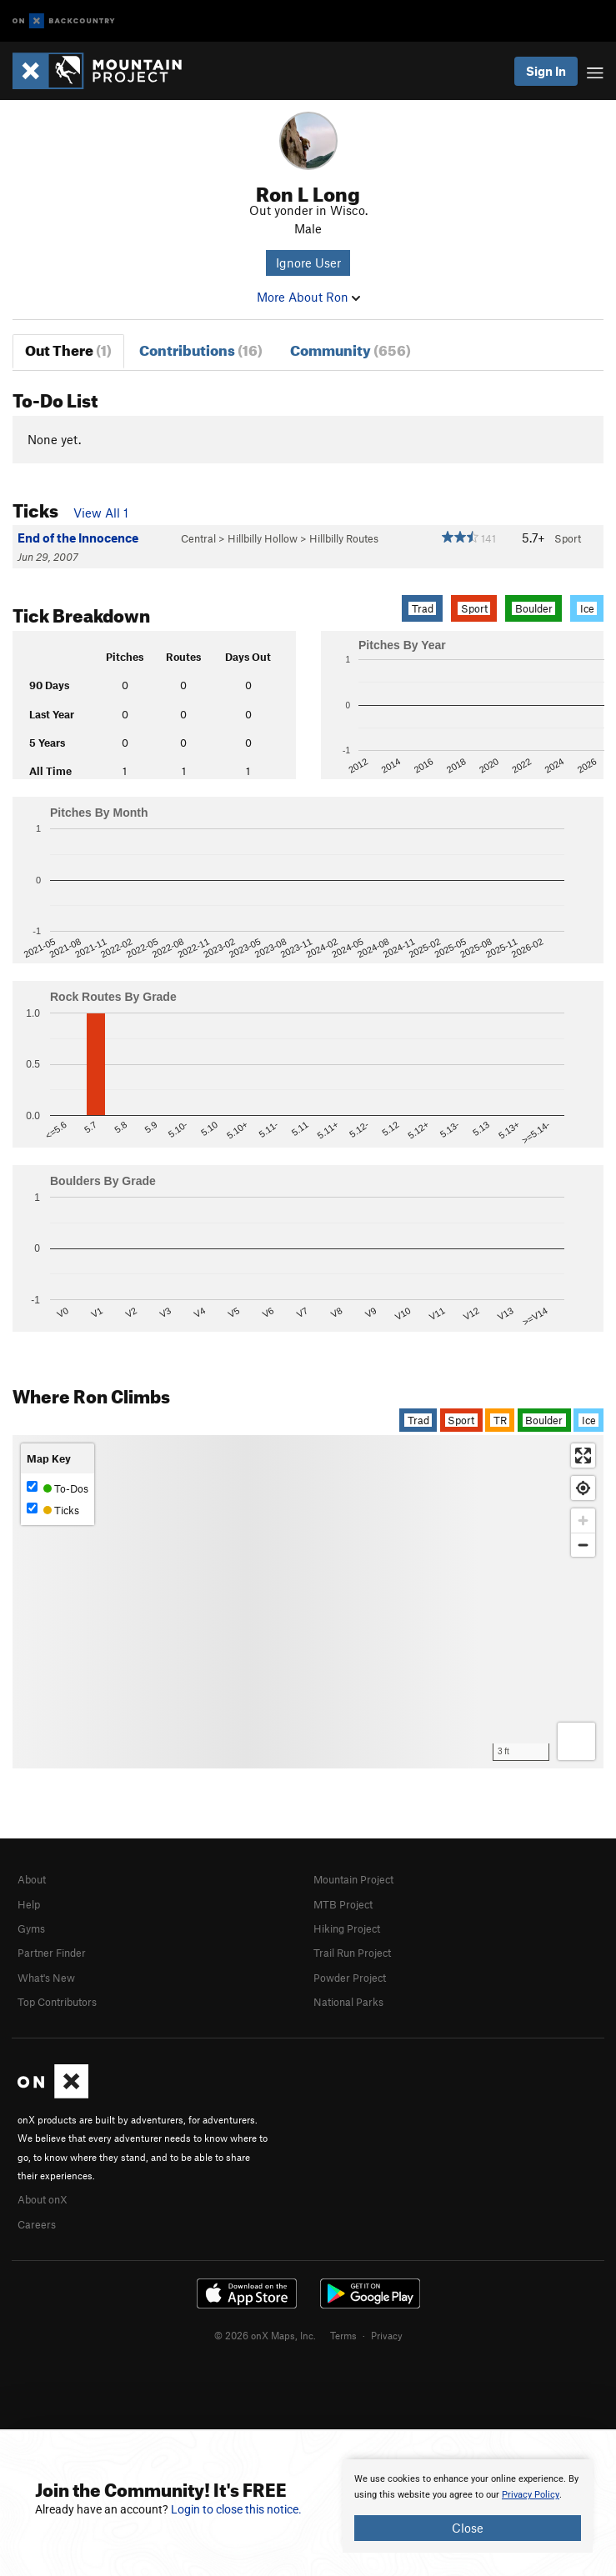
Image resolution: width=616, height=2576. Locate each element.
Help (29, 1904)
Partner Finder (52, 1952)
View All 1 (100, 512)
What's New (46, 1977)
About (32, 1879)
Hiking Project (346, 1928)
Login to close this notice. (236, 2509)
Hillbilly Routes (343, 538)
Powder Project (349, 1977)
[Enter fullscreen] (583, 1455)
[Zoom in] (583, 1520)
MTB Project (343, 1904)
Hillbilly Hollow (263, 538)
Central (198, 538)
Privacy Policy (530, 2494)
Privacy (387, 2335)
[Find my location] (583, 1488)
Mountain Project (353, 1879)
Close (467, 2527)
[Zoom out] (583, 1545)
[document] (467, 2506)
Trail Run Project (352, 1952)
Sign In (546, 70)
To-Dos (57, 1488)
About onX (43, 2199)
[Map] (308, 1601)
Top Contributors (57, 2001)
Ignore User (308, 262)
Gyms (31, 1928)
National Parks (348, 2001)
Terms (343, 2335)
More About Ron (308, 296)
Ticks (53, 1510)
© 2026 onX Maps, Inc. (265, 2335)
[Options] (576, 1741)
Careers (37, 2224)
